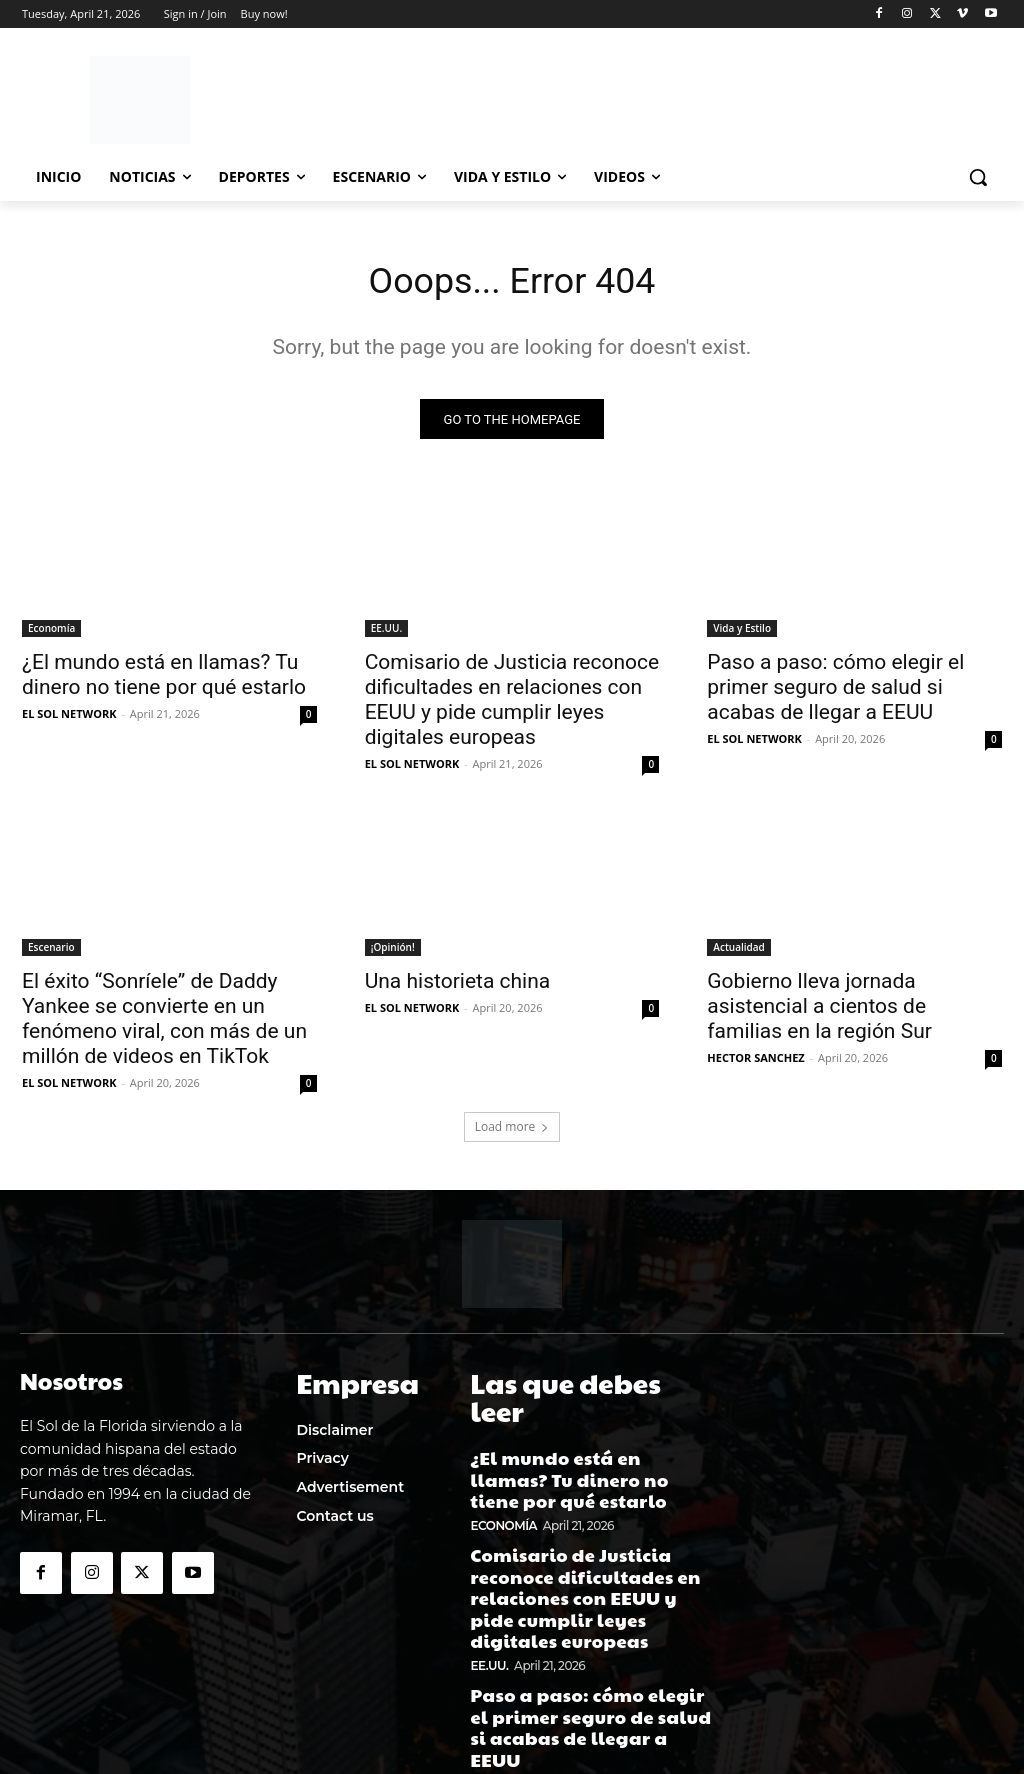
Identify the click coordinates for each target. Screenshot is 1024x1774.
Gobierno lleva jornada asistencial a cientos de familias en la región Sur (819, 1012)
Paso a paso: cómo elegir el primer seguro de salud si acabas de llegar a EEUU (835, 692)
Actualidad (739, 953)
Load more (512, 1132)
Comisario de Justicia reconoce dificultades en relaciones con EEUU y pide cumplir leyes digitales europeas (512, 704)
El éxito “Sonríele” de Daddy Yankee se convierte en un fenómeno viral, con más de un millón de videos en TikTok (164, 1024)
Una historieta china (458, 987)
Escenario (51, 953)
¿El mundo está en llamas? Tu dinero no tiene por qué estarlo (164, 679)
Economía (51, 633)
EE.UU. (387, 633)
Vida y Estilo (742, 633)
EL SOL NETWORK (69, 718)
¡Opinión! (393, 953)
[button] (978, 177)
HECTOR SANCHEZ (755, 1063)
